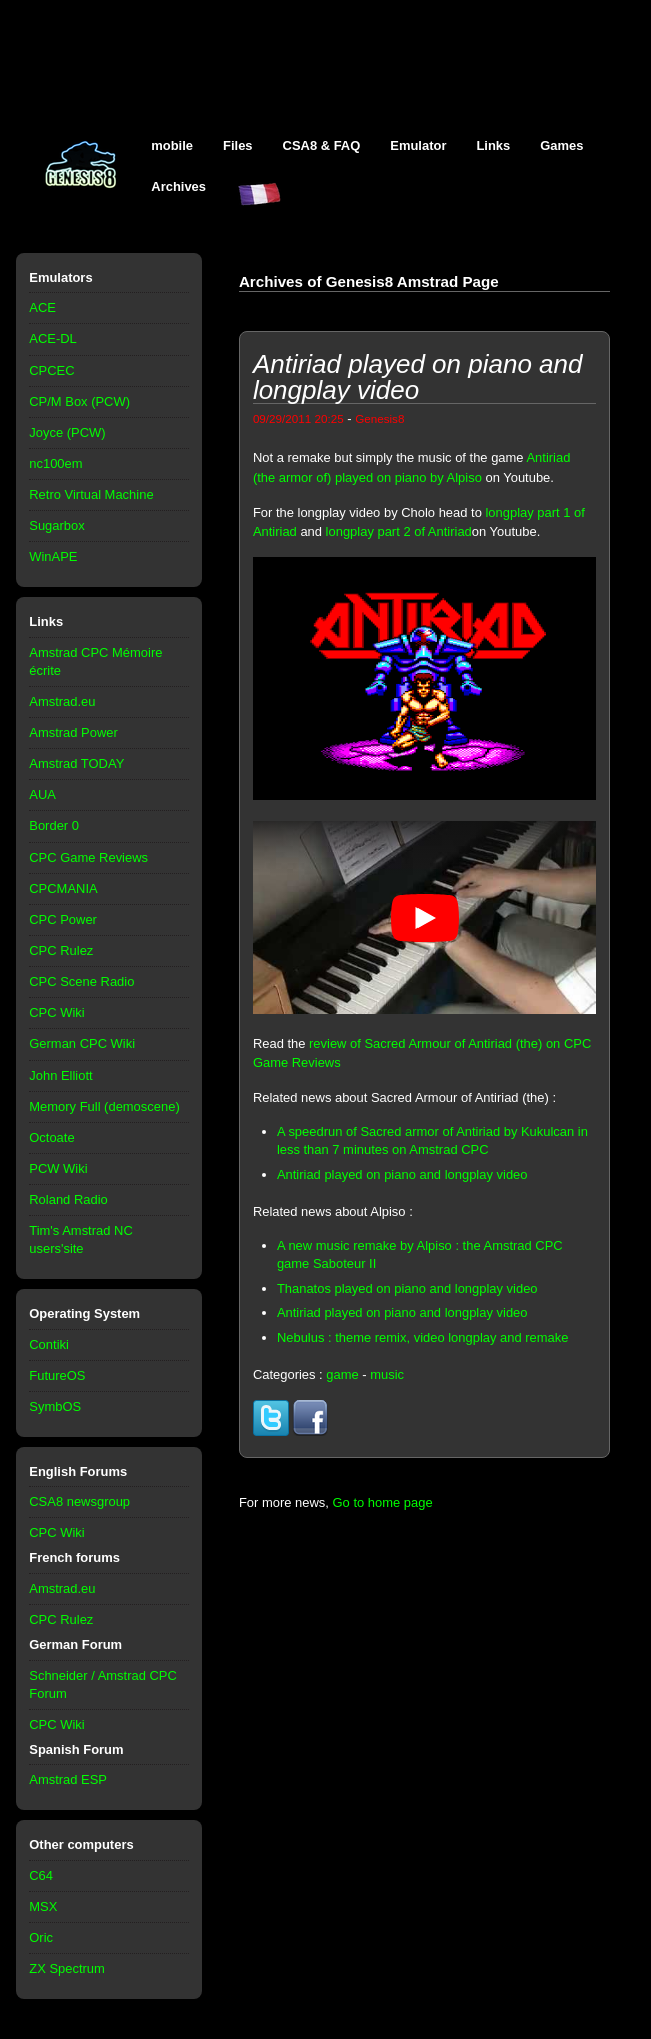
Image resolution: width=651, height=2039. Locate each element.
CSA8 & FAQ (322, 145)
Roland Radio (68, 1199)
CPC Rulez (61, 950)
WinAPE (53, 556)
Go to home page (383, 1502)
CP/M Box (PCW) (79, 401)
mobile (172, 145)
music (387, 1374)
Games (561, 145)
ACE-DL (53, 338)
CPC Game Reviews (88, 857)
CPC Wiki (56, 1012)
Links (493, 145)
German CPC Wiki (82, 1043)
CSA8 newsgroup (79, 1501)
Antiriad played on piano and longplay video (402, 1174)
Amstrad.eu (62, 701)
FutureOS (57, 1375)
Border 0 (54, 825)
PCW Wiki (58, 1168)
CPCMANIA (63, 888)
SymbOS (55, 1406)
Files (238, 145)
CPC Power (63, 919)
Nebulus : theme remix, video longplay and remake (423, 1337)
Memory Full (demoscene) (104, 1106)
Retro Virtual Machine (91, 494)
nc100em (55, 463)
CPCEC (51, 370)
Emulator (418, 145)
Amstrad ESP (68, 1779)
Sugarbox (56, 525)
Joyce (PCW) (67, 432)
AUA (42, 794)
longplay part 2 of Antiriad (399, 531)
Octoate (51, 1137)
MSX (43, 1906)
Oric (41, 1937)
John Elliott (60, 1075)
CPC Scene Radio (81, 981)
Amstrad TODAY (76, 763)
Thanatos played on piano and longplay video (407, 1288)
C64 (41, 1875)
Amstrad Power (73, 732)
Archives (178, 186)
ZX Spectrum (67, 1968)
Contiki (49, 1344)
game (342, 1374)
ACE (42, 307)
